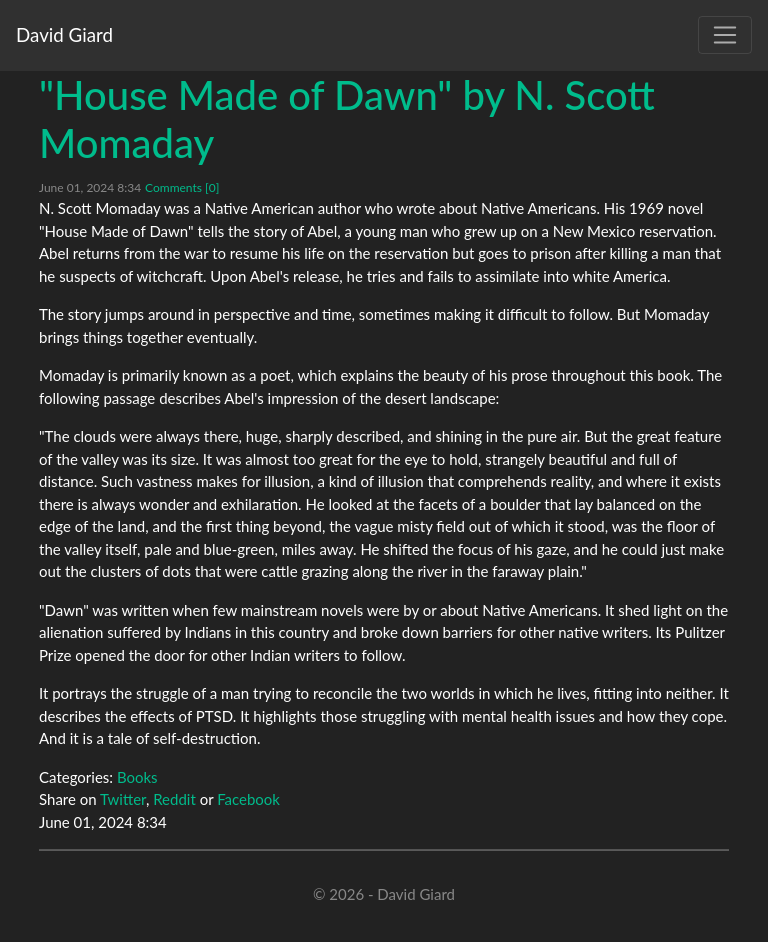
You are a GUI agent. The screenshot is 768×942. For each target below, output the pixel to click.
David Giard (64, 34)
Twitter (123, 799)
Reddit (174, 799)
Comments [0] (182, 187)
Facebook (248, 799)
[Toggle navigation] (725, 35)
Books (137, 777)
